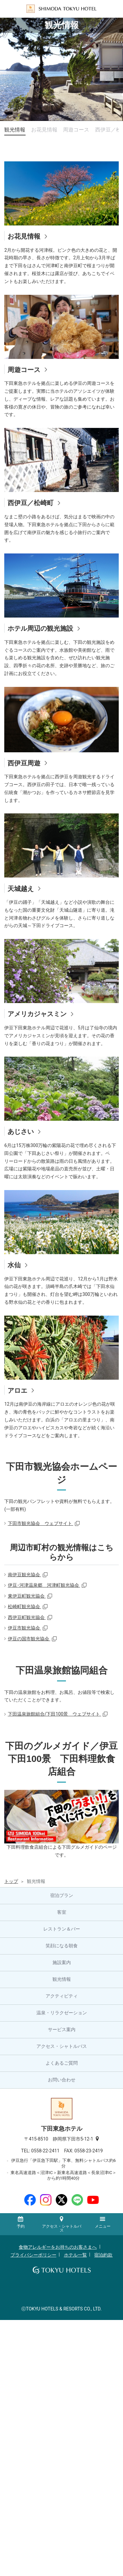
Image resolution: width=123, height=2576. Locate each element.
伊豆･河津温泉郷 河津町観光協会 (44, 1585)
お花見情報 (44, 130)
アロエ (17, 1390)
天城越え (21, 888)
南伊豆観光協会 (24, 1574)
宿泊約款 (103, 2255)
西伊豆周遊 (24, 763)
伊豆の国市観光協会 (29, 1638)
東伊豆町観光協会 (27, 1596)
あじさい (21, 1131)
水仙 (14, 1265)
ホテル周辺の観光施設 (40, 628)
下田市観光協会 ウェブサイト (40, 1523)
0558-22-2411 (47, 2150)
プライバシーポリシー (33, 2255)
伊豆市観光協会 (24, 1627)
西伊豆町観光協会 (27, 1617)
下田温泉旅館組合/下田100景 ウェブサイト (54, 1714)
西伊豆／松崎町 (30, 502)
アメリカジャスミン (37, 1014)
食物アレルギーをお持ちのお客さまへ (58, 2247)
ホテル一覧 (75, 2255)
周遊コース (76, 130)
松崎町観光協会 (24, 1606)
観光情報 (14, 130)
